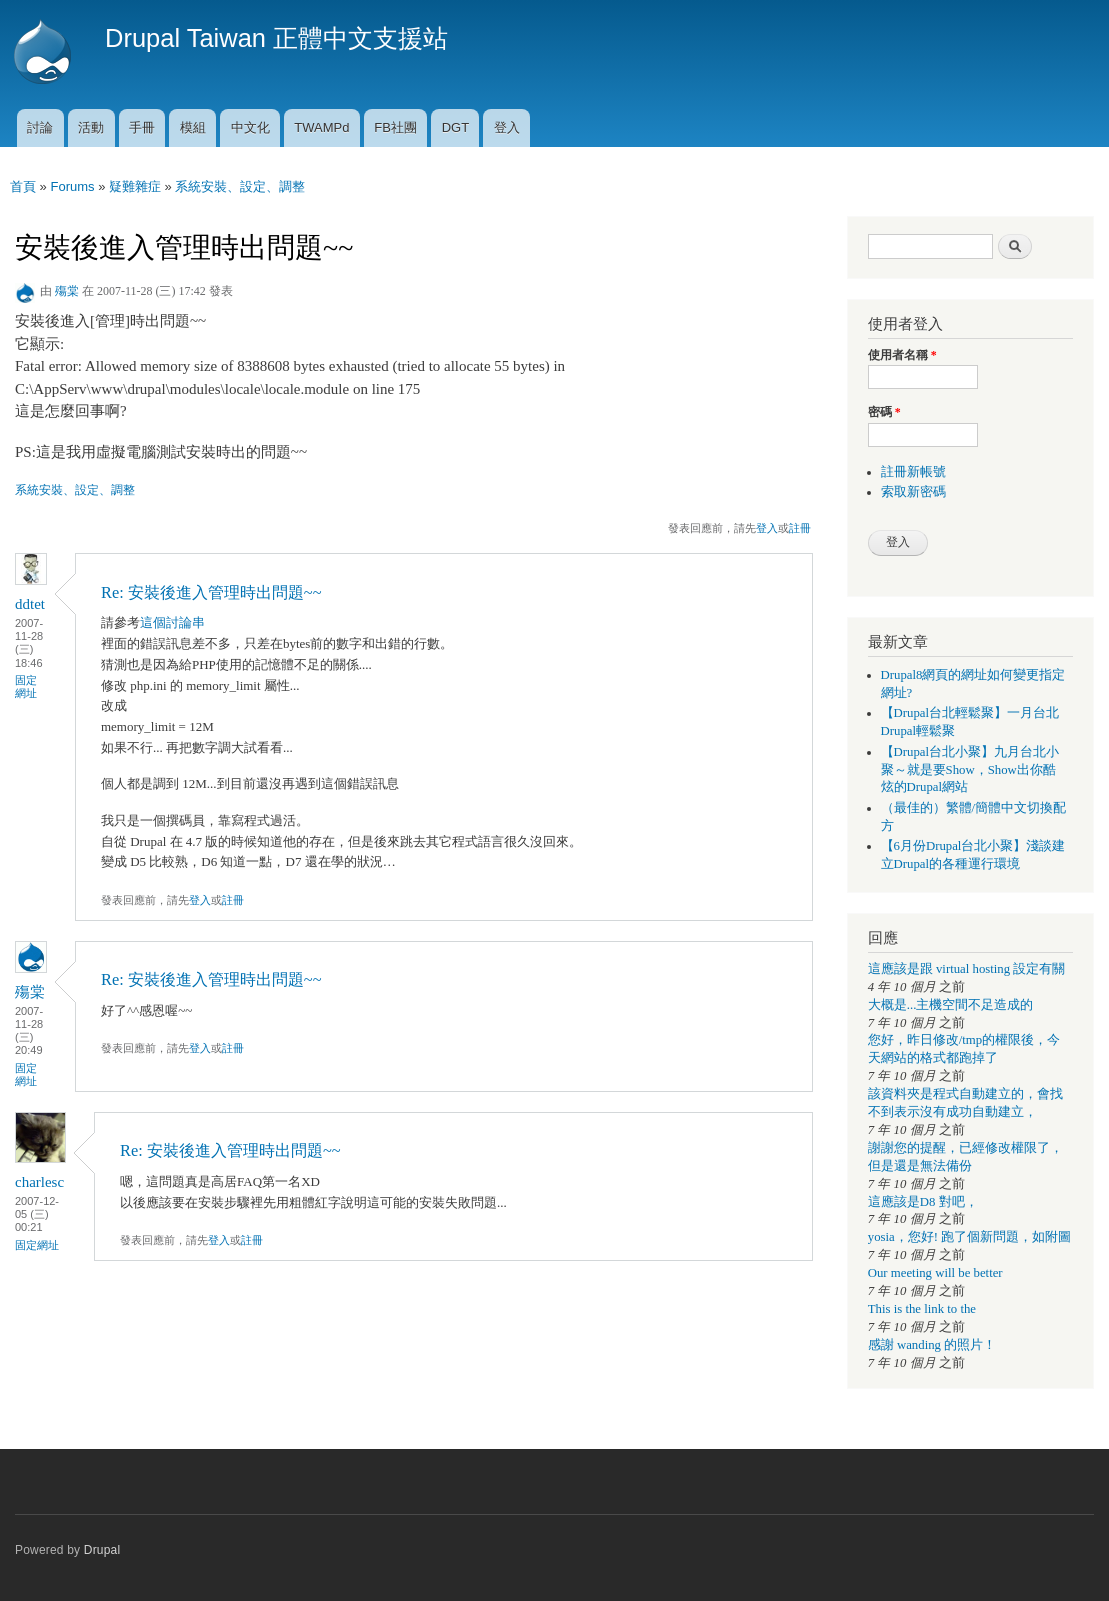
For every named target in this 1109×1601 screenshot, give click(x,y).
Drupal (102, 1550)
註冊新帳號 (913, 472)
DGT (455, 127)
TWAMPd (321, 127)
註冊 (800, 528)
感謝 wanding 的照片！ (932, 1345)
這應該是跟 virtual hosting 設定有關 (967, 969)
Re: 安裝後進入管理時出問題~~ (211, 592)
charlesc (39, 1182)
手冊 (142, 127)
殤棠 (67, 291)
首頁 (23, 186)
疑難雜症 (135, 186)
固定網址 (26, 686)
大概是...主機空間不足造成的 (951, 1005)
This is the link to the (922, 1309)
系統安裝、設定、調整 (240, 186)
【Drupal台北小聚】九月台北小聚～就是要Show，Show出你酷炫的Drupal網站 (970, 770)
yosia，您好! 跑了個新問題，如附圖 (969, 1237)
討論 (40, 127)
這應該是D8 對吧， (923, 1202)
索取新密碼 (913, 492)
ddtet (30, 604)
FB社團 (395, 127)
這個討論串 (172, 622)
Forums (72, 186)
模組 (193, 127)
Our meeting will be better (935, 1273)
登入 (507, 127)
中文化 (250, 127)
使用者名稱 (902, 355)
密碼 (884, 412)
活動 (91, 127)
